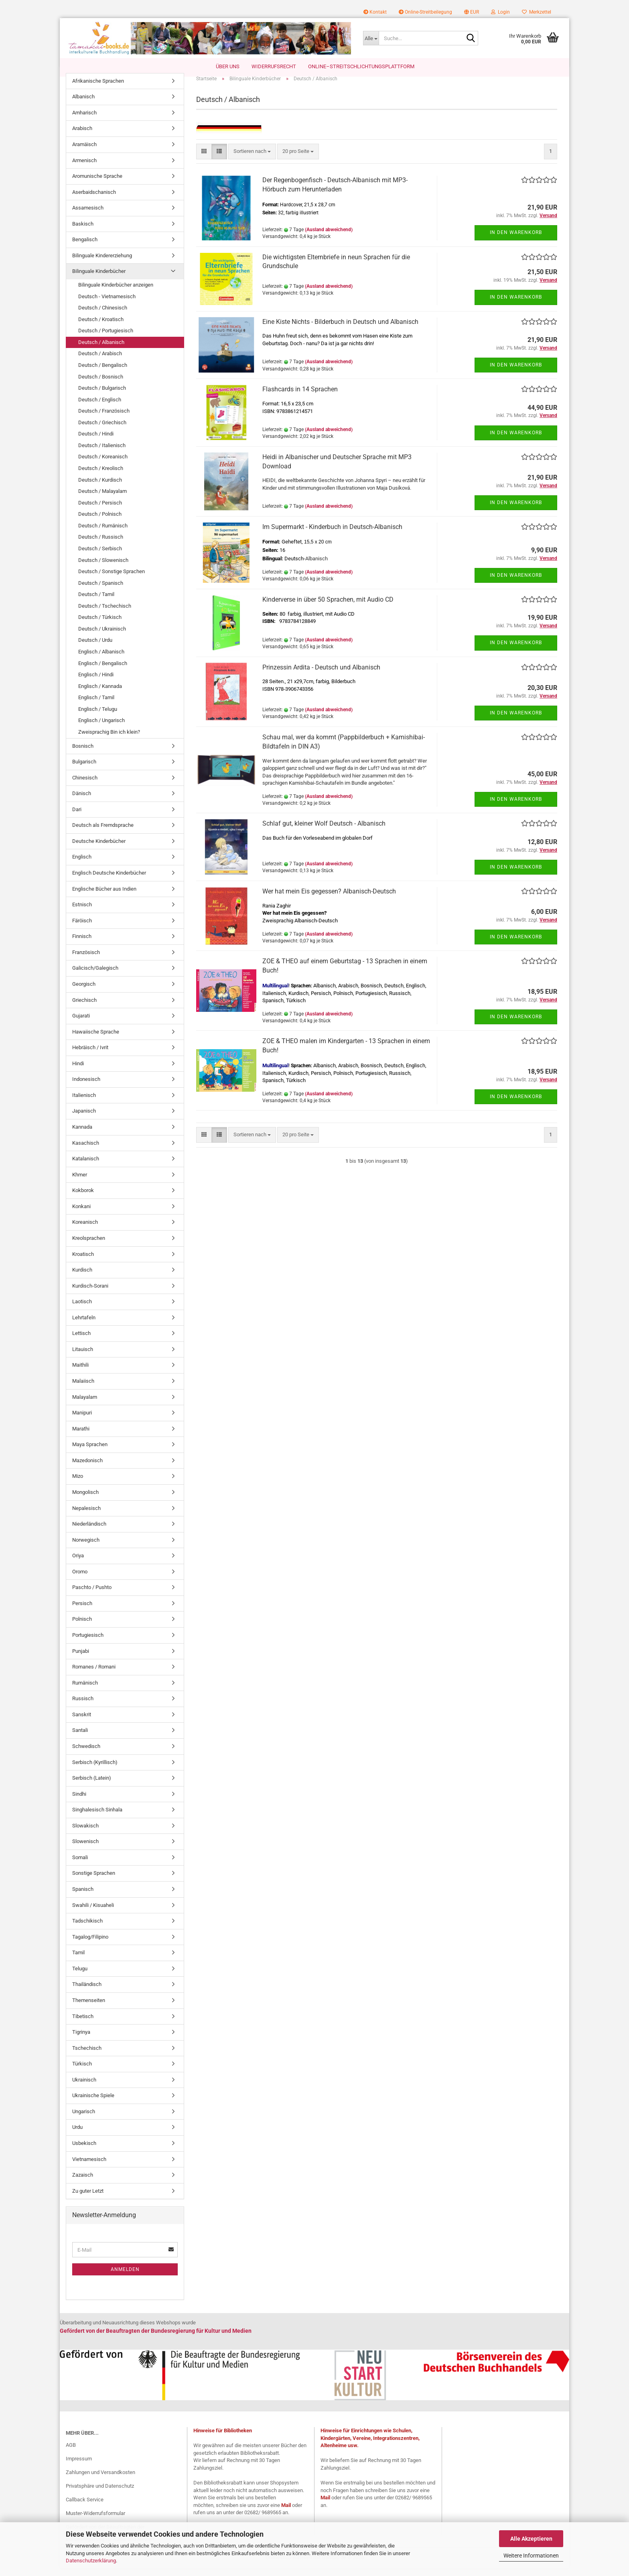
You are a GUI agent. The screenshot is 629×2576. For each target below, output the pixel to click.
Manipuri (82, 1421)
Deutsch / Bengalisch (102, 373)
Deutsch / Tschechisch (104, 614)
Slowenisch (85, 1850)
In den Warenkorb (516, 241)
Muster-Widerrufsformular (95, 2521)
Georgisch (83, 992)
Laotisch (82, 1310)
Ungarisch (83, 2119)
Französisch (86, 960)
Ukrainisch (84, 2088)
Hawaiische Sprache (95, 1040)
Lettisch (81, 1342)
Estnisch (82, 913)
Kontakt (375, 12)
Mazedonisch (87, 1468)
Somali (80, 1865)
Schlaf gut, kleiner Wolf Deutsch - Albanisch (324, 832)
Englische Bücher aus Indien (104, 897)
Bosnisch (82, 754)
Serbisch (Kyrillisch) (95, 1770)
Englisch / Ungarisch (101, 729)
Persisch (82, 1611)
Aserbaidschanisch (94, 200)
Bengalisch (84, 248)
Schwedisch (86, 1754)
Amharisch (84, 121)
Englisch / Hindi (96, 683)
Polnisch (82, 1627)
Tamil (78, 1961)
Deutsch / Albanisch (101, 350)
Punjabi (80, 1659)
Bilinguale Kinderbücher (99, 280)
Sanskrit (81, 1722)
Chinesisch (84, 786)
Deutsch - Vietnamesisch (107, 304)
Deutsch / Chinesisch (102, 316)
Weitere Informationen (531, 2555)
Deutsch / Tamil (96, 603)
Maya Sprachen (90, 1453)
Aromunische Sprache (97, 184)
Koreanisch (85, 1230)
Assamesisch (87, 216)
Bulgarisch (84, 770)
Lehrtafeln (83, 1326)
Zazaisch (82, 2183)
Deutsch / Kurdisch (100, 488)
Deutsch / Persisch (100, 511)
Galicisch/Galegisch (95, 976)
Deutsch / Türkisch (100, 626)
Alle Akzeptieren (531, 2538)
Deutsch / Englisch (99, 408)
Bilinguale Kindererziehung (102, 263)
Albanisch (83, 105)
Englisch (81, 865)
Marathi (80, 1437)
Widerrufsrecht (274, 66)
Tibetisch (82, 2024)
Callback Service (84, 2508)
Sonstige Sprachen (93, 1881)
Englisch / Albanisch (101, 660)
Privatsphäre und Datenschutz (100, 2494)
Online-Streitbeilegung (425, 12)
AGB (71, 2453)
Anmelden (125, 2277)
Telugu (79, 1977)
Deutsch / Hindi (96, 442)
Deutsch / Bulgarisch (102, 396)
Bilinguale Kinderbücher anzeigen (115, 293)
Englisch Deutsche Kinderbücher (109, 881)
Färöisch (82, 929)
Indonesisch (86, 1088)
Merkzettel (536, 12)
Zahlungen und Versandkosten (100, 2480)
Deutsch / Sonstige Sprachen (111, 579)
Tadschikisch (87, 1929)
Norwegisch (85, 1548)
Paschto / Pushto (92, 1596)
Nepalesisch (86, 1516)
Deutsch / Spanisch (100, 591)
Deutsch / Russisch (100, 545)
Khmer (79, 1183)
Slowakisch (85, 1834)
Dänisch (81, 802)
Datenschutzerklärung (91, 2561)
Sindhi (79, 1802)
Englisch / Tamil (96, 706)
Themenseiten (88, 2008)
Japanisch (84, 1119)
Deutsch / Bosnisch (100, 385)
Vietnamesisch (89, 2167)
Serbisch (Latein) (91, 1786)
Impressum (79, 2467)
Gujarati (81, 1024)
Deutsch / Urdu (95, 648)
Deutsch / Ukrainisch (102, 637)
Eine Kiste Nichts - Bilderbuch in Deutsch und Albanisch (340, 330)
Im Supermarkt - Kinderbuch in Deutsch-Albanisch (332, 535)
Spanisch (82, 1897)
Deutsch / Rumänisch (103, 534)
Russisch (82, 1707)
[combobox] (252, 159)
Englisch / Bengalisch (102, 671)
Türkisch (82, 2072)
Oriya (78, 1564)
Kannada (82, 1135)
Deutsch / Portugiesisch (105, 339)
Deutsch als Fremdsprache (103, 833)
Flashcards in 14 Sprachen (300, 397)
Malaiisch (83, 1389)
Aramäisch (84, 152)
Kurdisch (82, 1278)
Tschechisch (86, 2056)
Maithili (80, 1373)
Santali (80, 1739)
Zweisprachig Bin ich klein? (109, 740)
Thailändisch (86, 1993)
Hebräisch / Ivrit (90, 1056)
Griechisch (84, 1008)
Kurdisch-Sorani (90, 1294)
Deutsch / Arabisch (100, 362)
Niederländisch (89, 1532)
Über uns (227, 66)
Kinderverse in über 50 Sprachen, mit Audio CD (328, 607)
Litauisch (82, 1357)
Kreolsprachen (88, 1246)
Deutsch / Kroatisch (101, 327)
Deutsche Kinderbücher (99, 849)
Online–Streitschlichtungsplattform (361, 66)
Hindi (78, 1071)
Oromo (79, 1580)
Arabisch (82, 137)
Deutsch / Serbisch (100, 556)
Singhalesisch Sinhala (97, 1818)
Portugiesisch (87, 1643)
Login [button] (500, 12)
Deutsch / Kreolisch (100, 476)
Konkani (81, 1214)
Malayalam (84, 1405)
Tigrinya (81, 2040)
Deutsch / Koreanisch (103, 465)
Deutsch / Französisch (104, 419)
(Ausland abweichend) (329, 237)
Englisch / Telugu (97, 717)
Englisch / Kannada (100, 694)
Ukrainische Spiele (93, 2104)
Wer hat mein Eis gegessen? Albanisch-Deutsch (329, 899)
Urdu (77, 2135)
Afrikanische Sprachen (98, 89)
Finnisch (81, 945)
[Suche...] (371, 38)
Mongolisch (85, 1500)
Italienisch (84, 1103)
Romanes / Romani (94, 1675)
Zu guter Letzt (87, 2199)
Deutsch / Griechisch (102, 430)
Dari (76, 817)
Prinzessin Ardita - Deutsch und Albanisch (321, 675)
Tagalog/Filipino (90, 1945)
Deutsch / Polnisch (100, 522)
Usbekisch (84, 2151)
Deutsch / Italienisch (102, 453)
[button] (471, 12)
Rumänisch (85, 1691)
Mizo (77, 1484)
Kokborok (83, 1199)
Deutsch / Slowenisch (103, 568)
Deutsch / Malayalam (102, 499)
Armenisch (84, 168)
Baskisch (82, 232)
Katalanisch (85, 1167)
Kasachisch (85, 1151)
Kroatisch (83, 1262)
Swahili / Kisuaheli (93, 1913)
